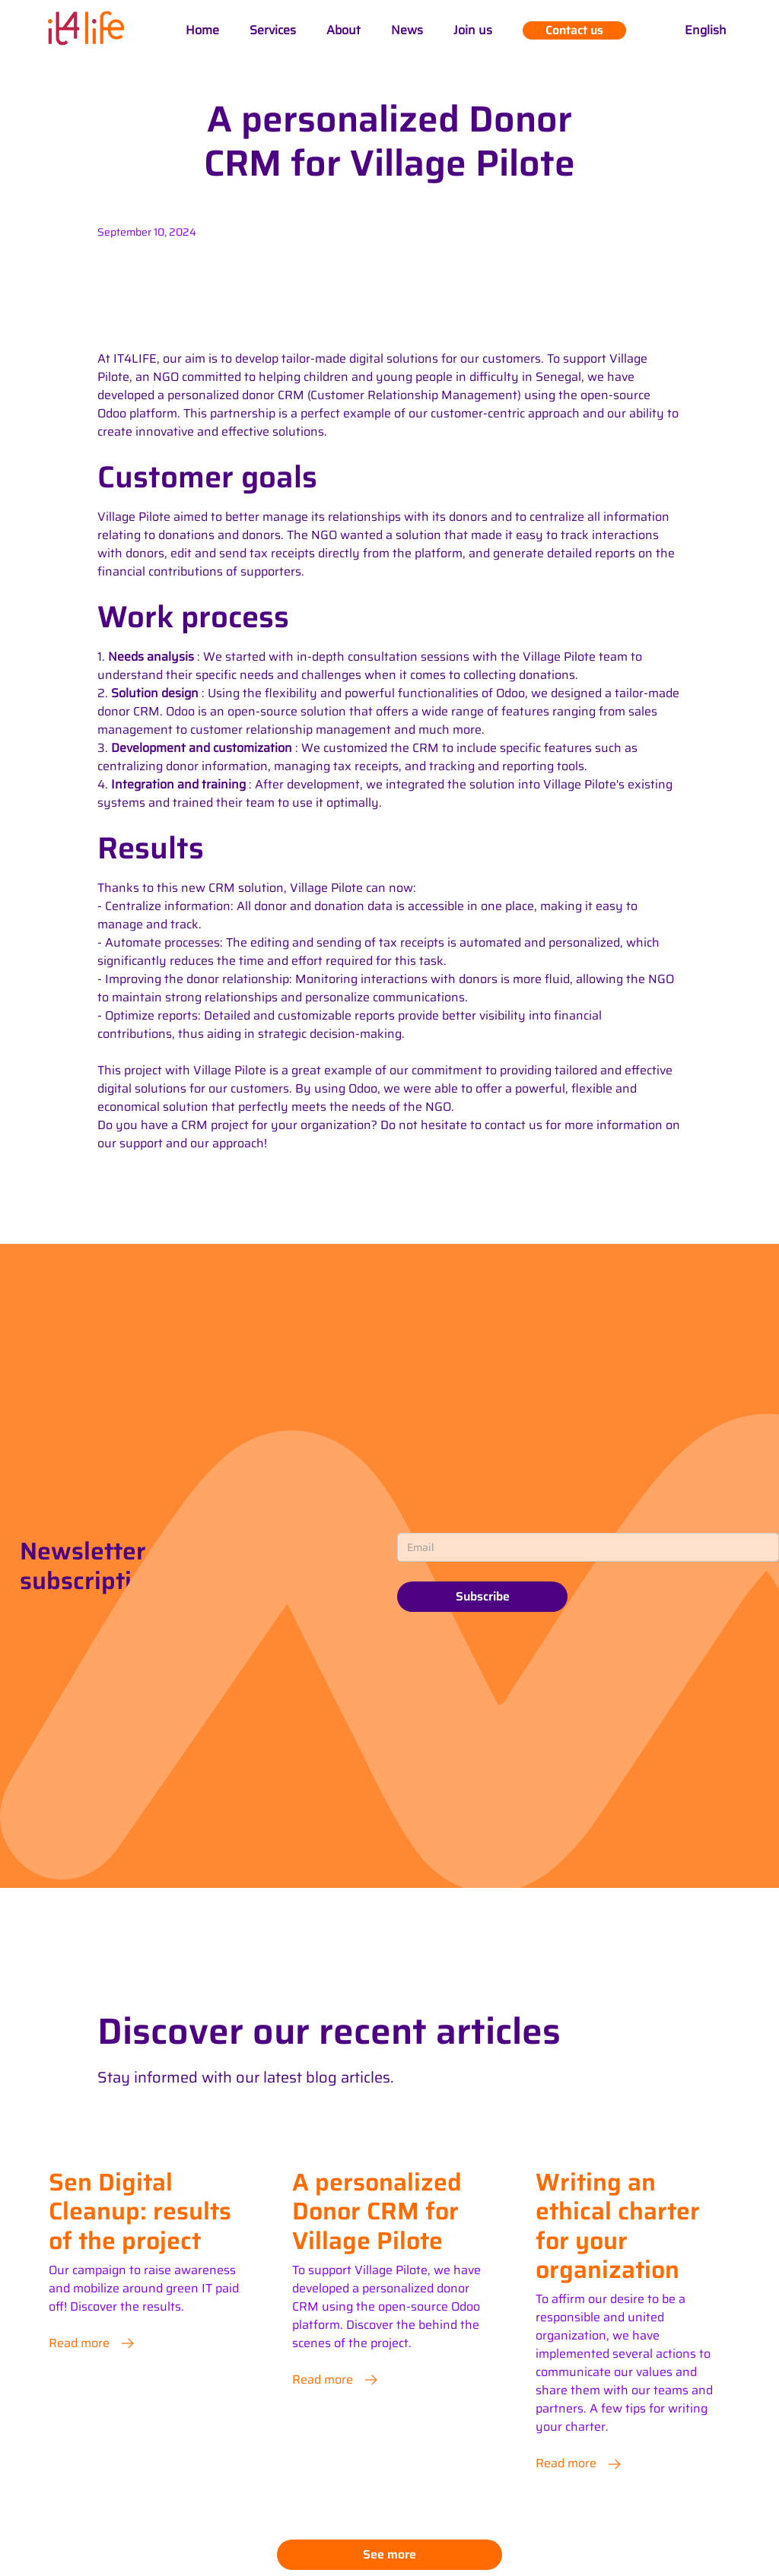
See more (389, 2554)
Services (273, 30)
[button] (705, 30)
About (343, 30)
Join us (472, 30)
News (407, 30)
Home (202, 30)
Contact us (574, 30)
